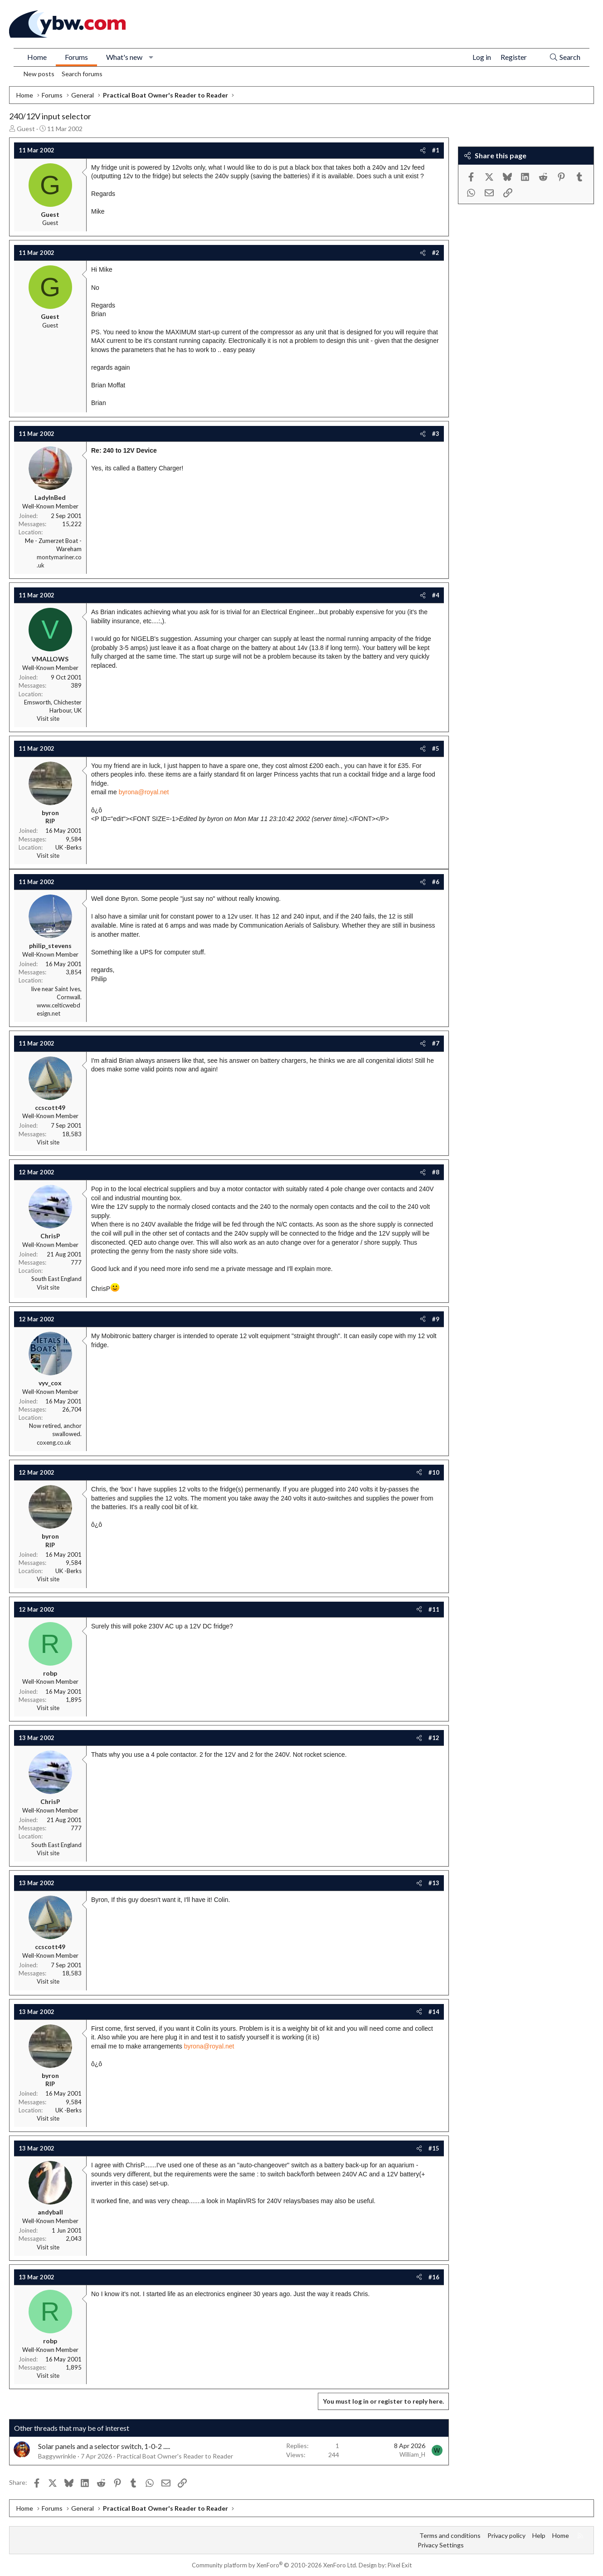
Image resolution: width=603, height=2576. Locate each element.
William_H (412, 2454)
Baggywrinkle (57, 2456)
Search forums (82, 74)
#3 (435, 433)
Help (538, 2535)
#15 (433, 2148)
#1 (435, 150)
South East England (56, 1278)
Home (37, 57)
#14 (433, 2011)
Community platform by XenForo (274, 2565)
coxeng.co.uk (54, 1442)
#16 (433, 2277)
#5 (435, 748)
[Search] (565, 57)
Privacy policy (506, 2535)
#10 (433, 1472)
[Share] (423, 150)
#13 (433, 1883)
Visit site (48, 718)
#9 (435, 1319)
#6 (435, 881)
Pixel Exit (400, 2565)
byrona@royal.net (144, 792)
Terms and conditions (450, 2535)
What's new (124, 57)
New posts (39, 74)
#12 (433, 1737)
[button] (151, 57)
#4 (435, 595)
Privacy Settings (441, 2545)
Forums (76, 57)
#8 (435, 1172)
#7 (435, 1043)
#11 (433, 1609)
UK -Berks (68, 847)
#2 (435, 252)
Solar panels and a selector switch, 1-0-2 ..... (104, 2446)
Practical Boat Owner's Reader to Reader (175, 2456)
